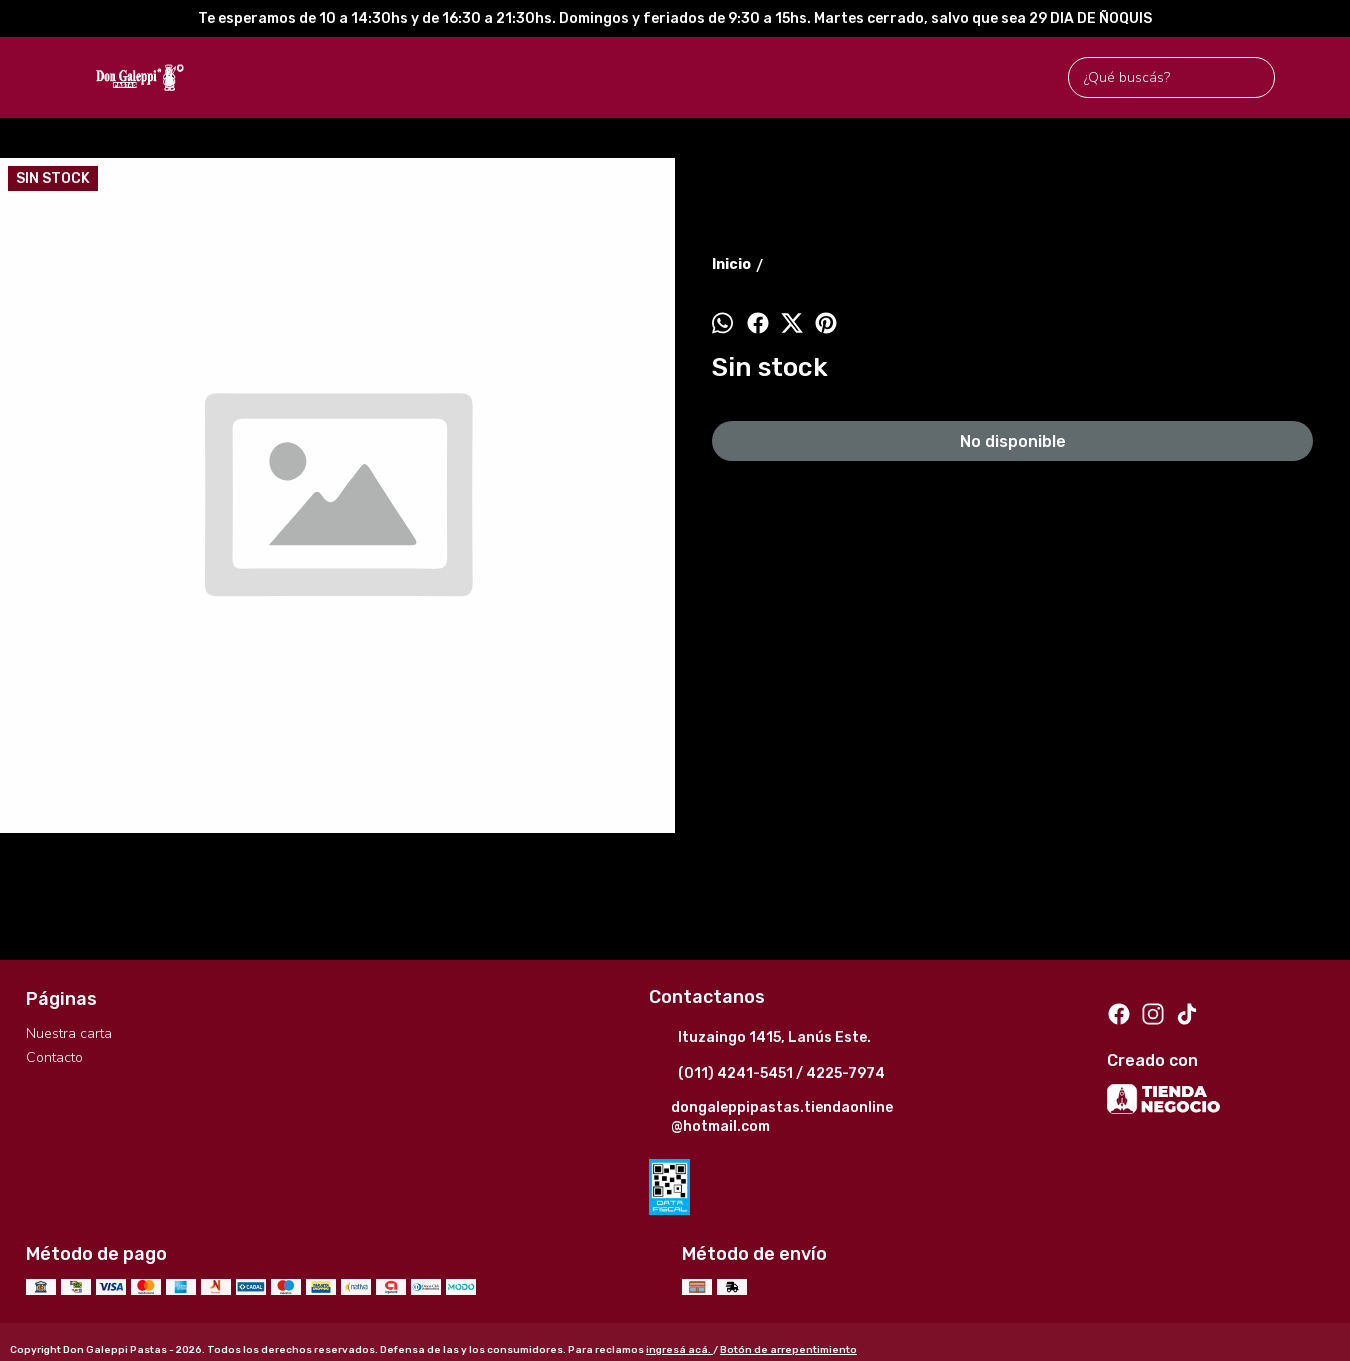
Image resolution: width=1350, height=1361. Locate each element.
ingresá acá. (679, 1350)
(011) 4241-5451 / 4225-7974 (767, 1075)
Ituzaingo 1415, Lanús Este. (760, 1039)
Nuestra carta (69, 1033)
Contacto (54, 1057)
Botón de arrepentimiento (788, 1350)
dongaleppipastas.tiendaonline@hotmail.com (771, 1117)
